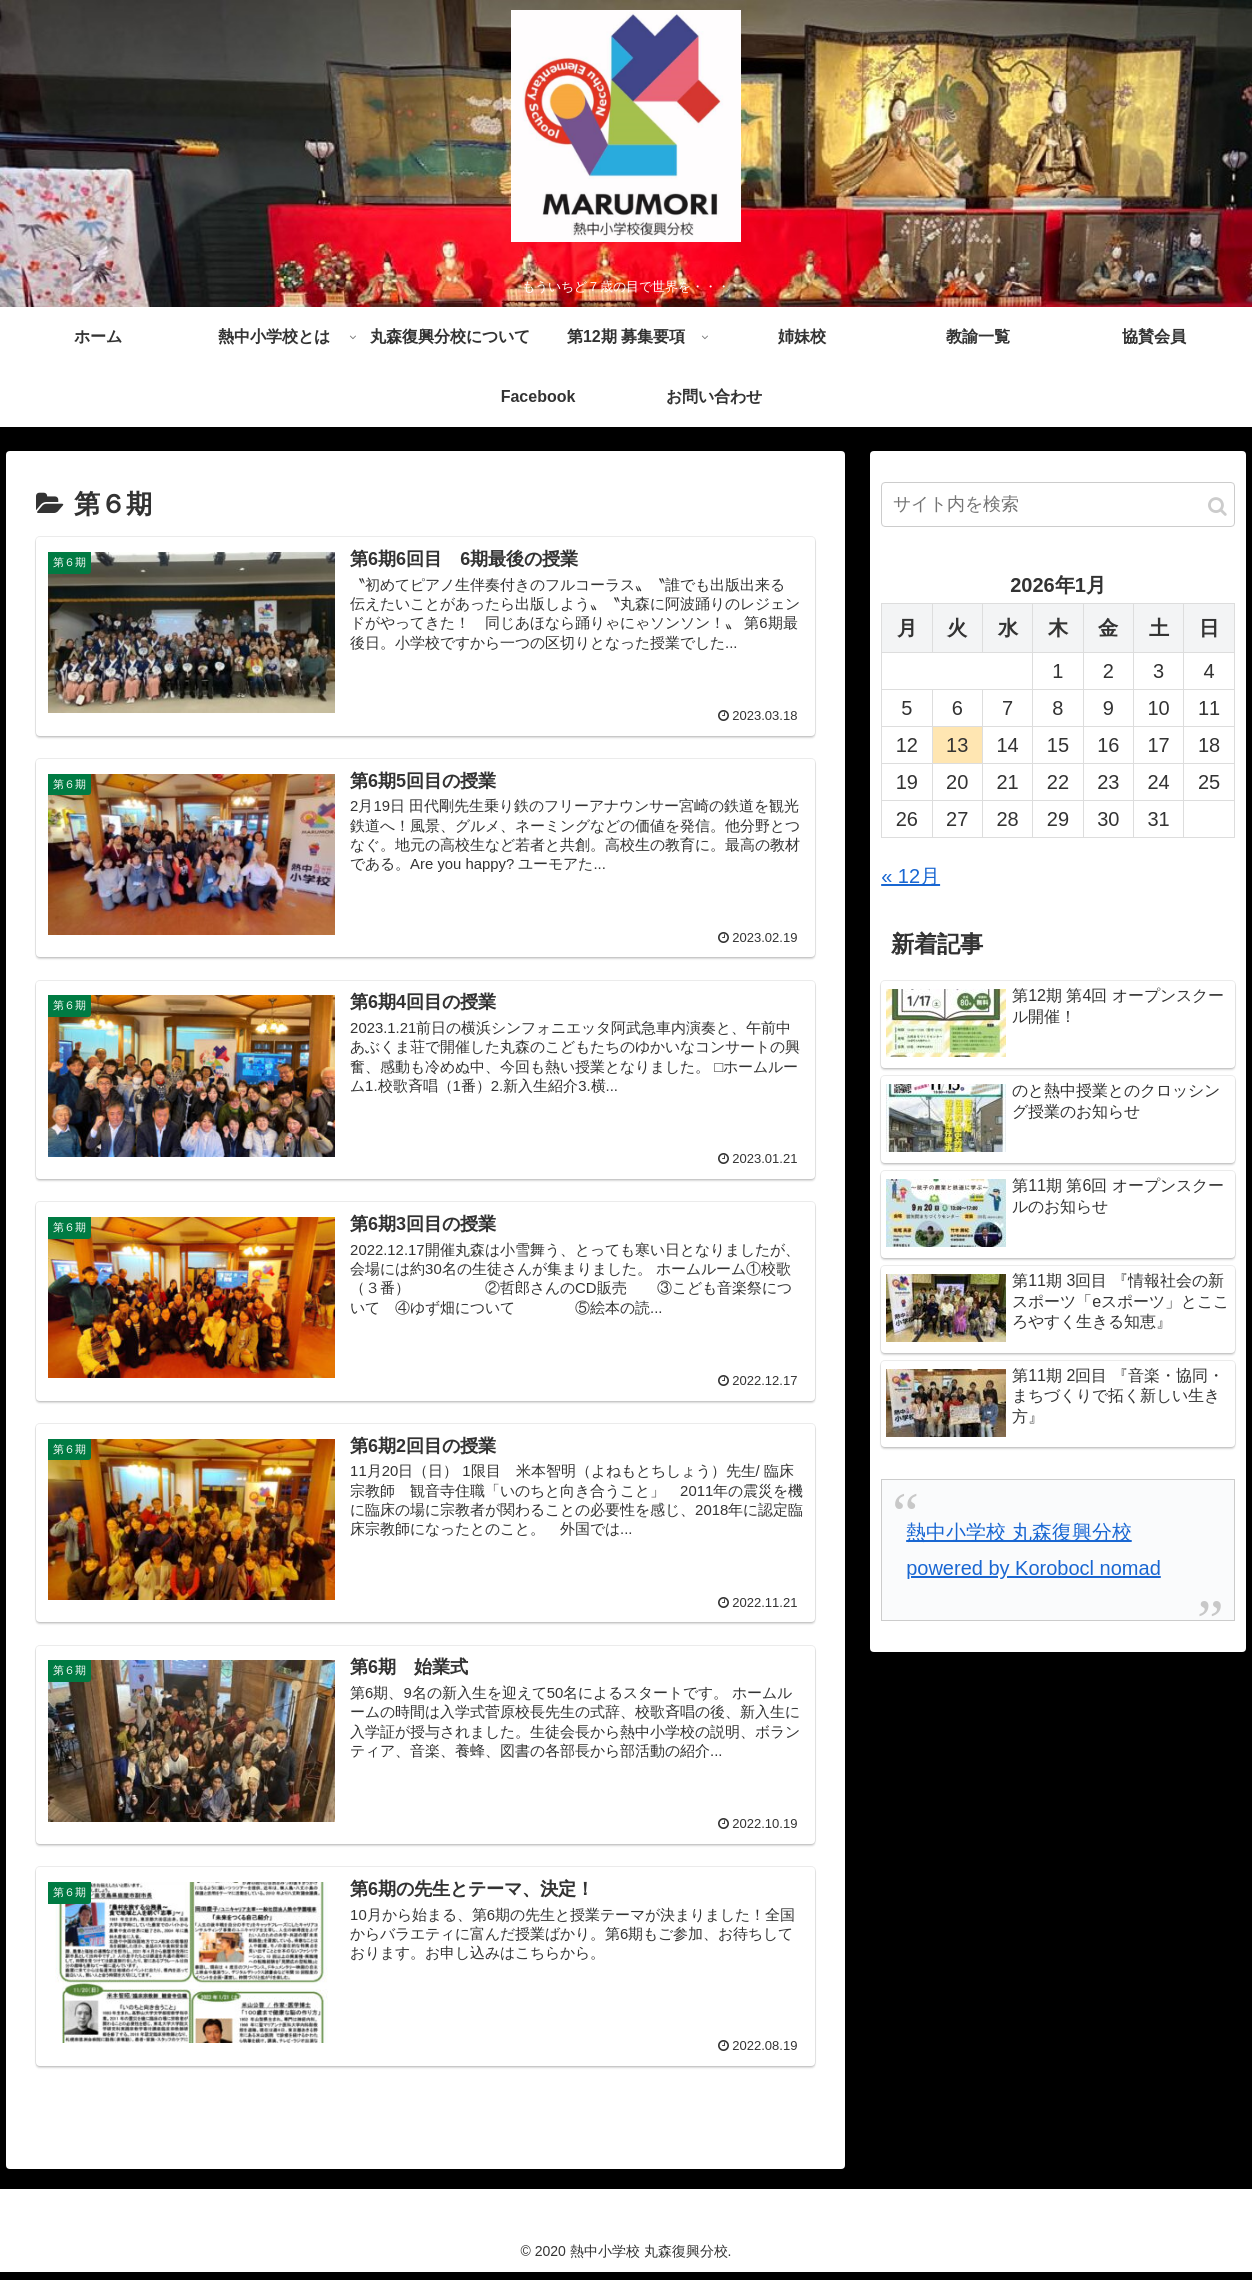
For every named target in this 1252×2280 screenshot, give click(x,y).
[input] (1058, 508)
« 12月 (910, 880)
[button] (1217, 510)
